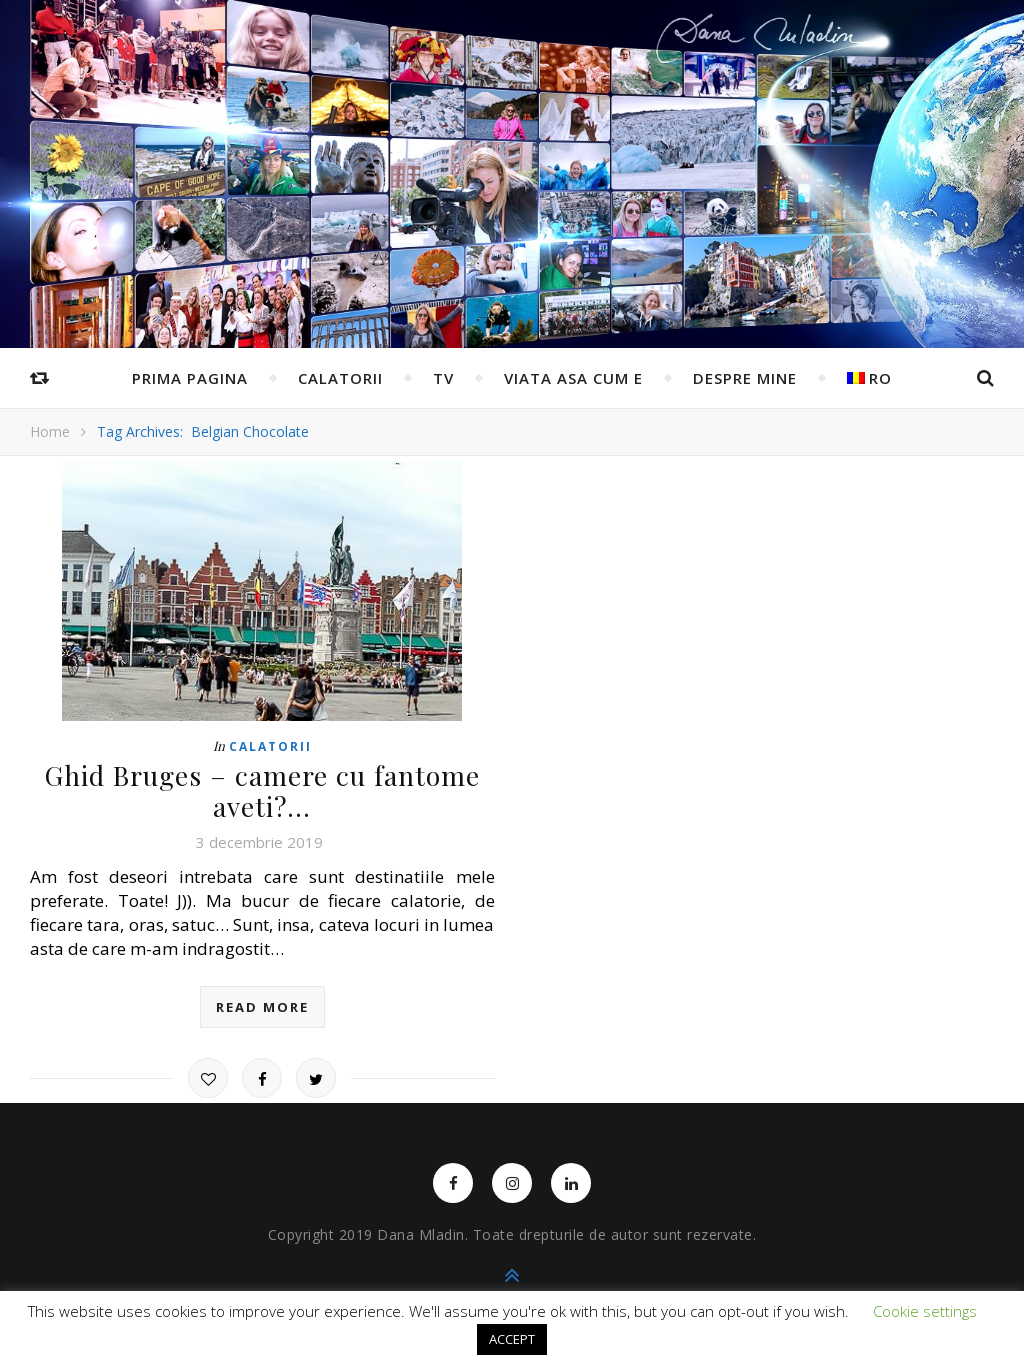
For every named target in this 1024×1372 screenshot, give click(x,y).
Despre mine (745, 378)
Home (50, 431)
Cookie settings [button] (925, 1311)
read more (262, 1005)
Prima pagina (190, 378)
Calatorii (340, 378)
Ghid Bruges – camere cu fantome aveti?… (262, 789)
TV (443, 378)
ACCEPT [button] (512, 1339)
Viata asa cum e (573, 378)
